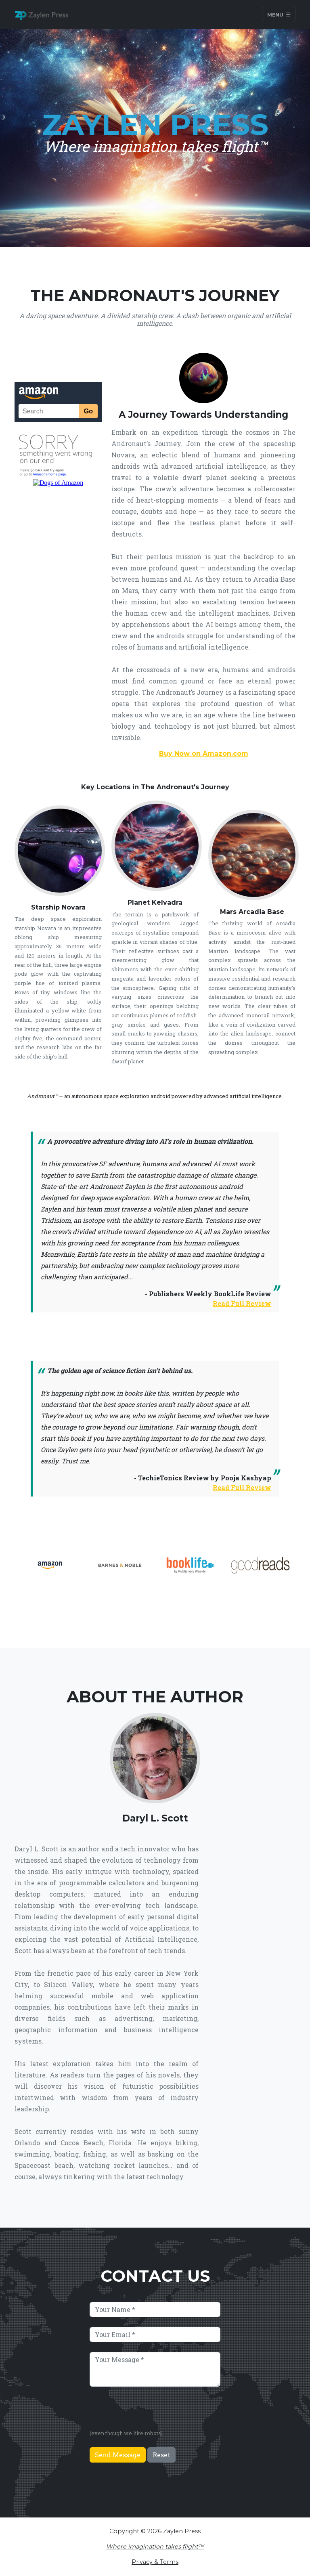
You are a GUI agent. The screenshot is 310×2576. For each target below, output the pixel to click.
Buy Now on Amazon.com (203, 753)
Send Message (117, 2454)
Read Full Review (242, 1303)
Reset (161, 2454)
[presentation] (151, 2412)
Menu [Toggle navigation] (279, 14)
